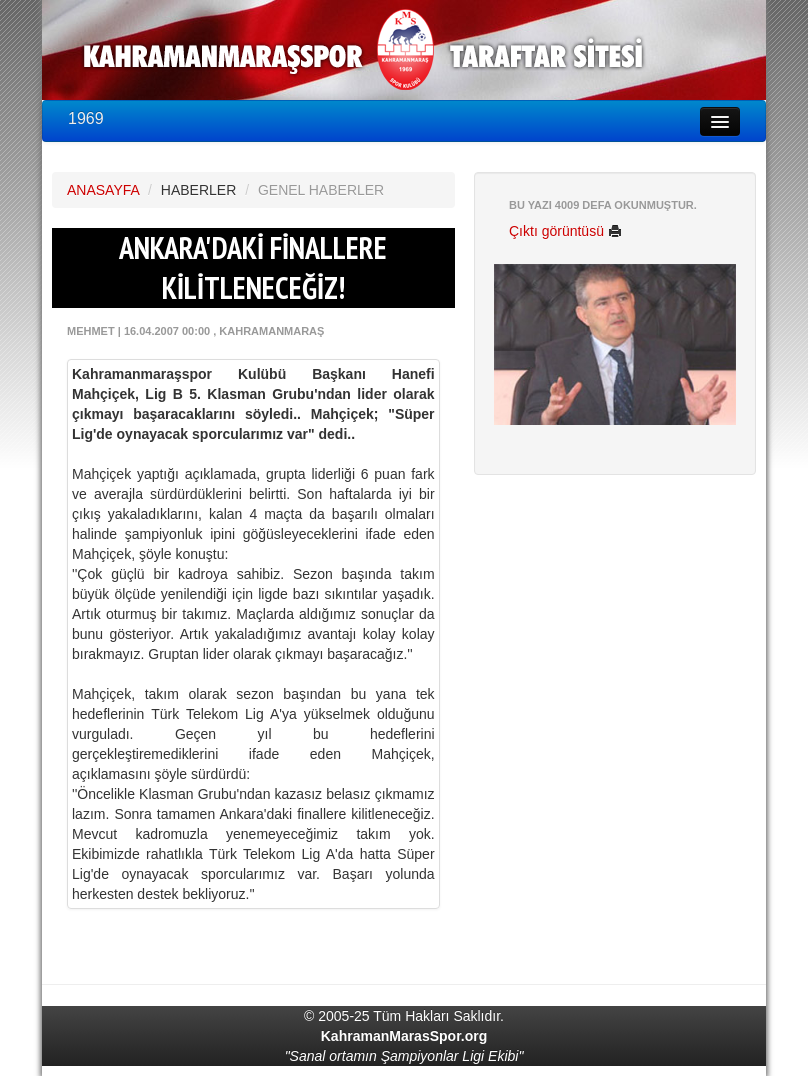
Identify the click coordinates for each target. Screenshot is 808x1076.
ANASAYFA (103, 190)
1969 (86, 118)
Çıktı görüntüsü (565, 231)
